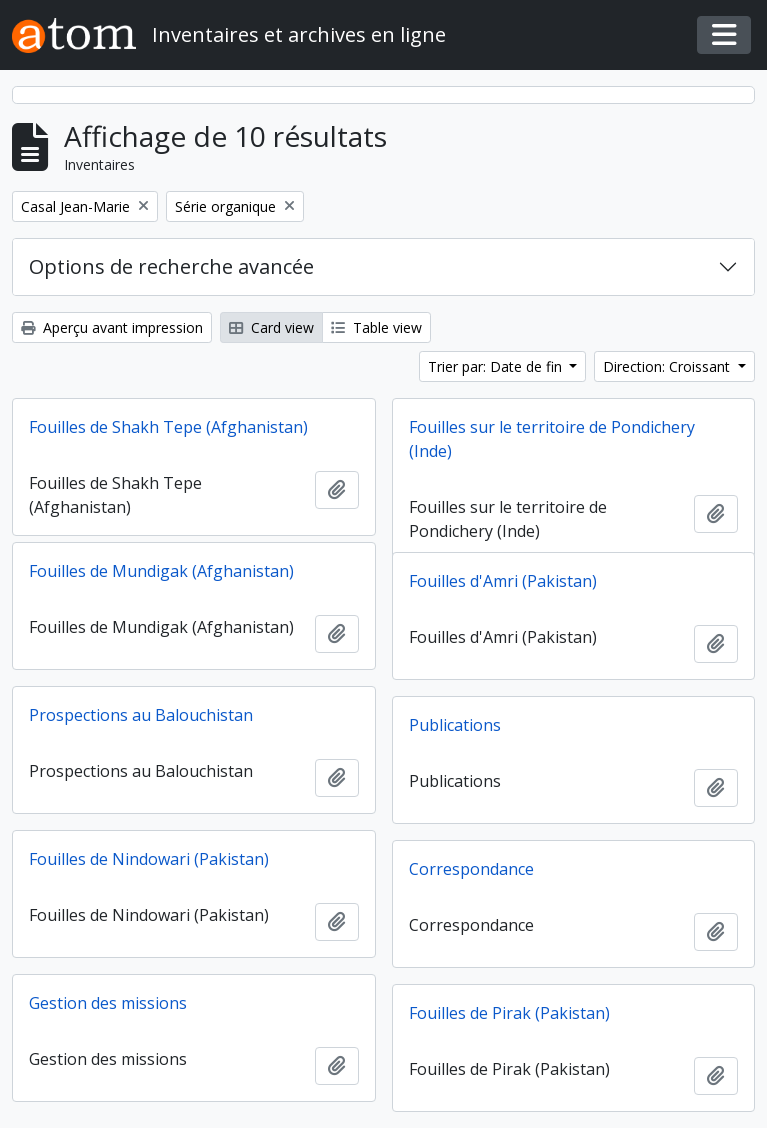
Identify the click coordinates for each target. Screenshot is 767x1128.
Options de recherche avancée (171, 266)
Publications (455, 725)
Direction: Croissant (668, 366)
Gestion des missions (108, 1003)
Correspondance (471, 869)
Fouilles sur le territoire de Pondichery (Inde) (552, 439)
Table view (376, 327)
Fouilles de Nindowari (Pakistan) (149, 859)
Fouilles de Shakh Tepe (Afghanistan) (168, 427)
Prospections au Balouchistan (141, 715)
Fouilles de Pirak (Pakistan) (509, 1013)
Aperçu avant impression (112, 327)
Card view (271, 327)
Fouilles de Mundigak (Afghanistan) (161, 571)
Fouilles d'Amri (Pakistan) (503, 581)
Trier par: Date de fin (497, 366)
